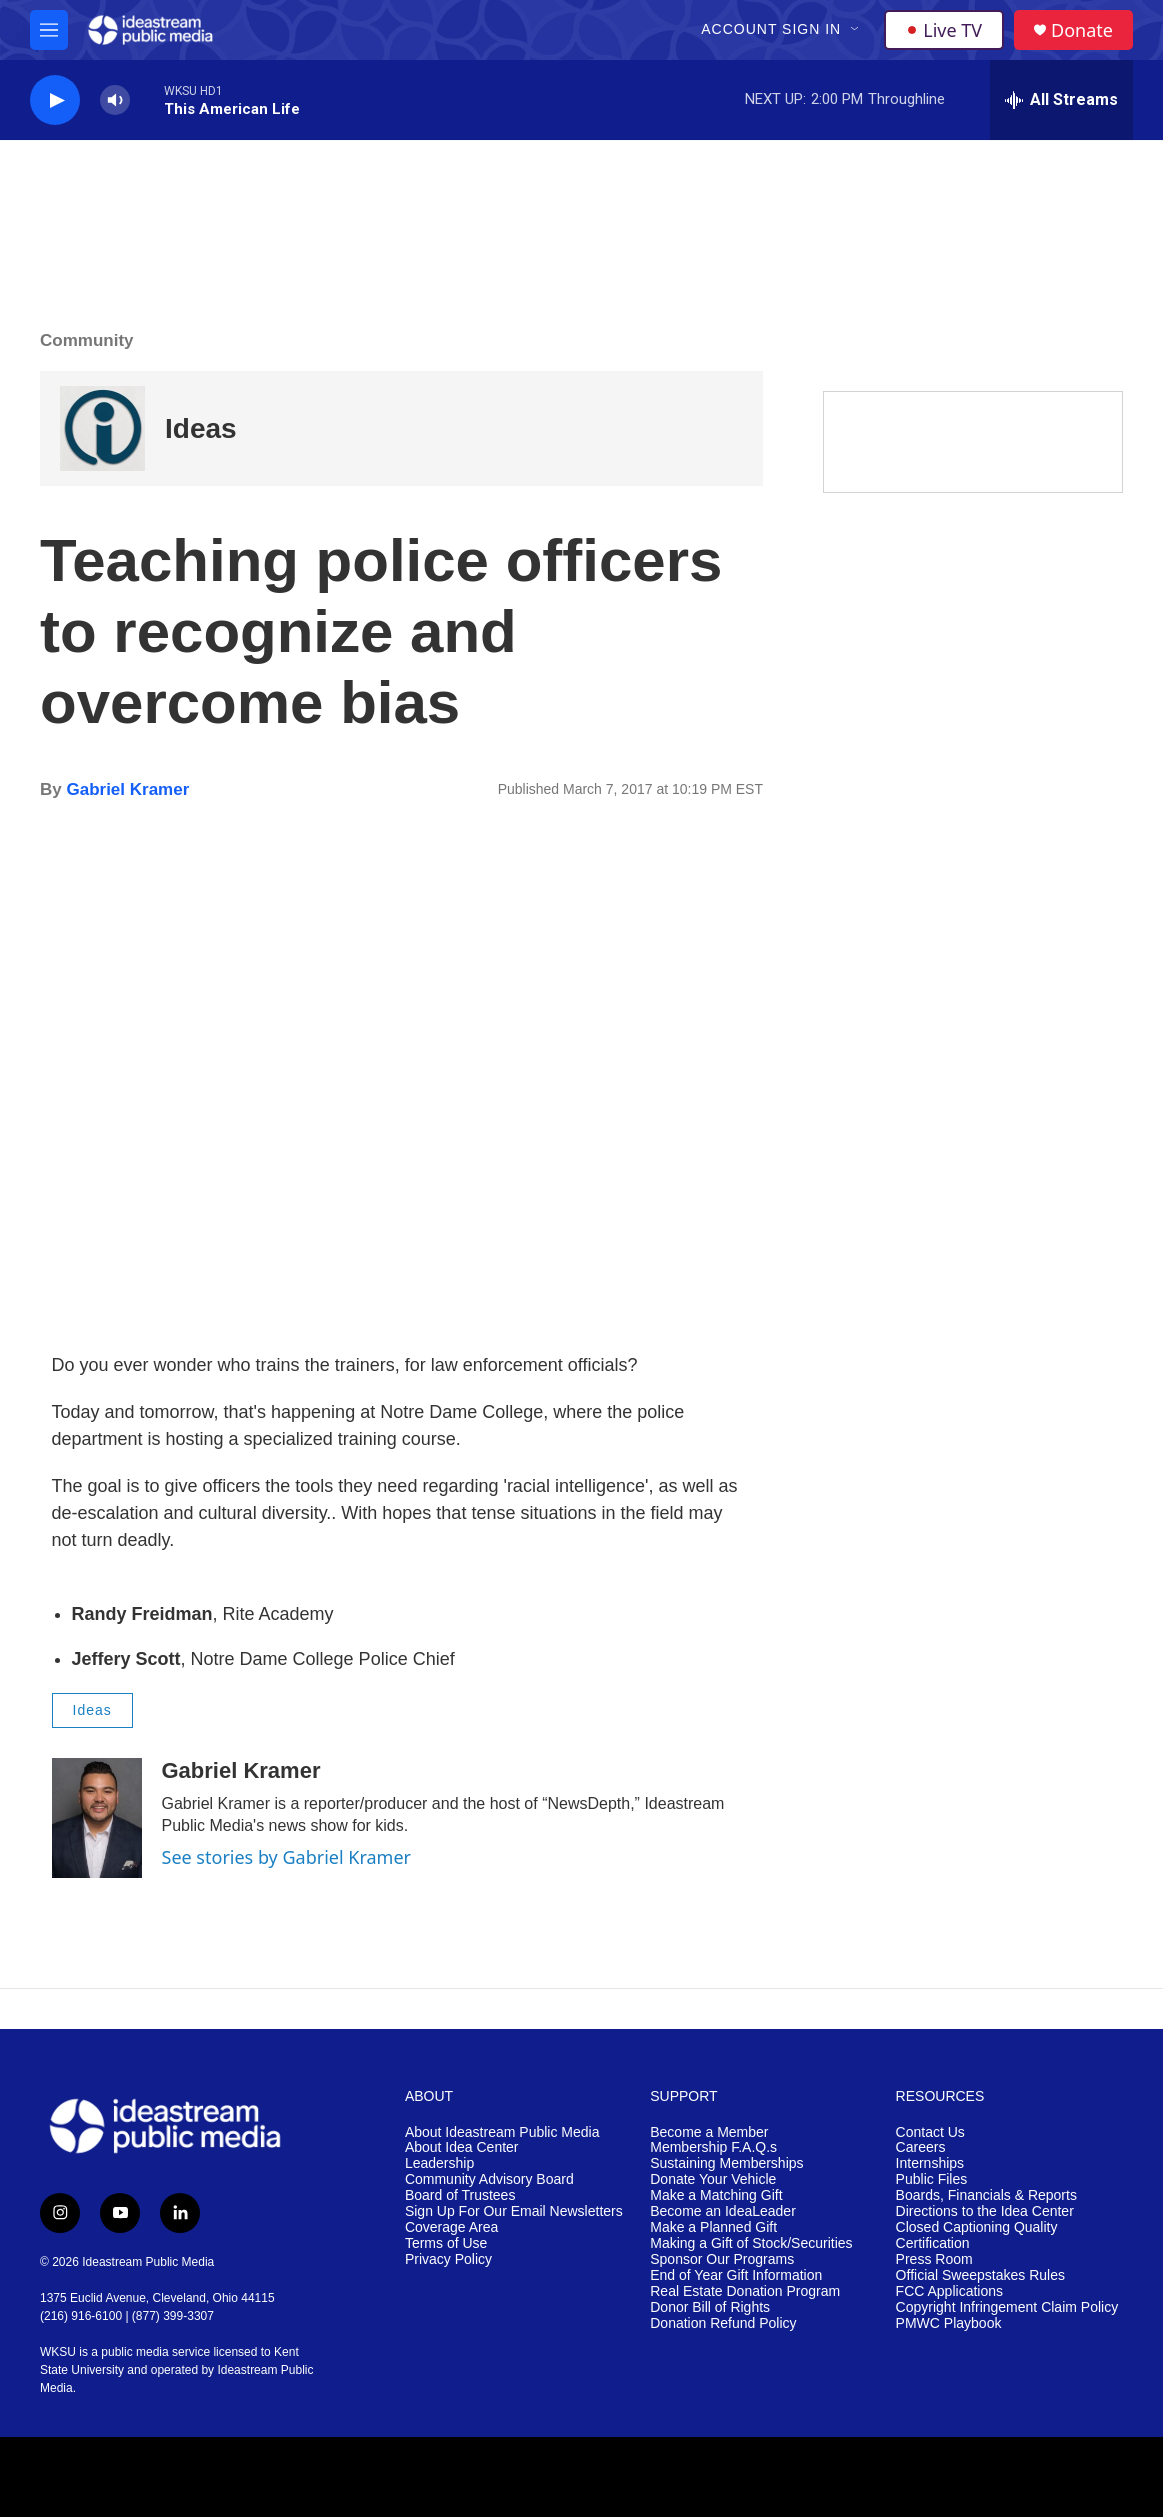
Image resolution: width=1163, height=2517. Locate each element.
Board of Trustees (460, 2195)
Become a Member (709, 2132)
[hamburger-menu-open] (49, 30)
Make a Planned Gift (713, 2227)
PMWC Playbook (949, 2323)
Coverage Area (451, 2227)
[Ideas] (102, 428)
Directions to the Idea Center (985, 2211)
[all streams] (1061, 100)
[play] (55, 100)
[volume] (115, 100)
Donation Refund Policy (723, 2323)
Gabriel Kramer (127, 789)
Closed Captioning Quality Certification (977, 2235)
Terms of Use (446, 2243)
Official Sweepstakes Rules (980, 2275)
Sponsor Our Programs (722, 2259)
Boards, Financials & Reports (986, 2195)
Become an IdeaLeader (723, 2211)
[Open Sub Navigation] (856, 30)
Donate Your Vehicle (713, 2179)
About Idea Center (462, 2147)
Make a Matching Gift (716, 2195)
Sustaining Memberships (726, 2163)
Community (87, 340)
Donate (1082, 30)
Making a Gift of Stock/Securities (751, 2243)
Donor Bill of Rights (710, 2307)
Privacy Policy (448, 2259)
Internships (930, 2163)
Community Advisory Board (489, 2179)
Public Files (932, 2179)
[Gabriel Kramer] (97, 1818)
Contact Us (930, 2132)
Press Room (934, 2259)
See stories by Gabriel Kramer (287, 1857)
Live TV (944, 30)
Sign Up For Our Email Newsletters (514, 2211)
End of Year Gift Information (736, 2275)
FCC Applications (949, 2291)
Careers (921, 2147)
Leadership (439, 2163)
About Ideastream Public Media (502, 2132)
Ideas (201, 428)
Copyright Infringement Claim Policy (1007, 2307)
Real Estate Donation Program (745, 2291)
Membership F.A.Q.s (713, 2147)
